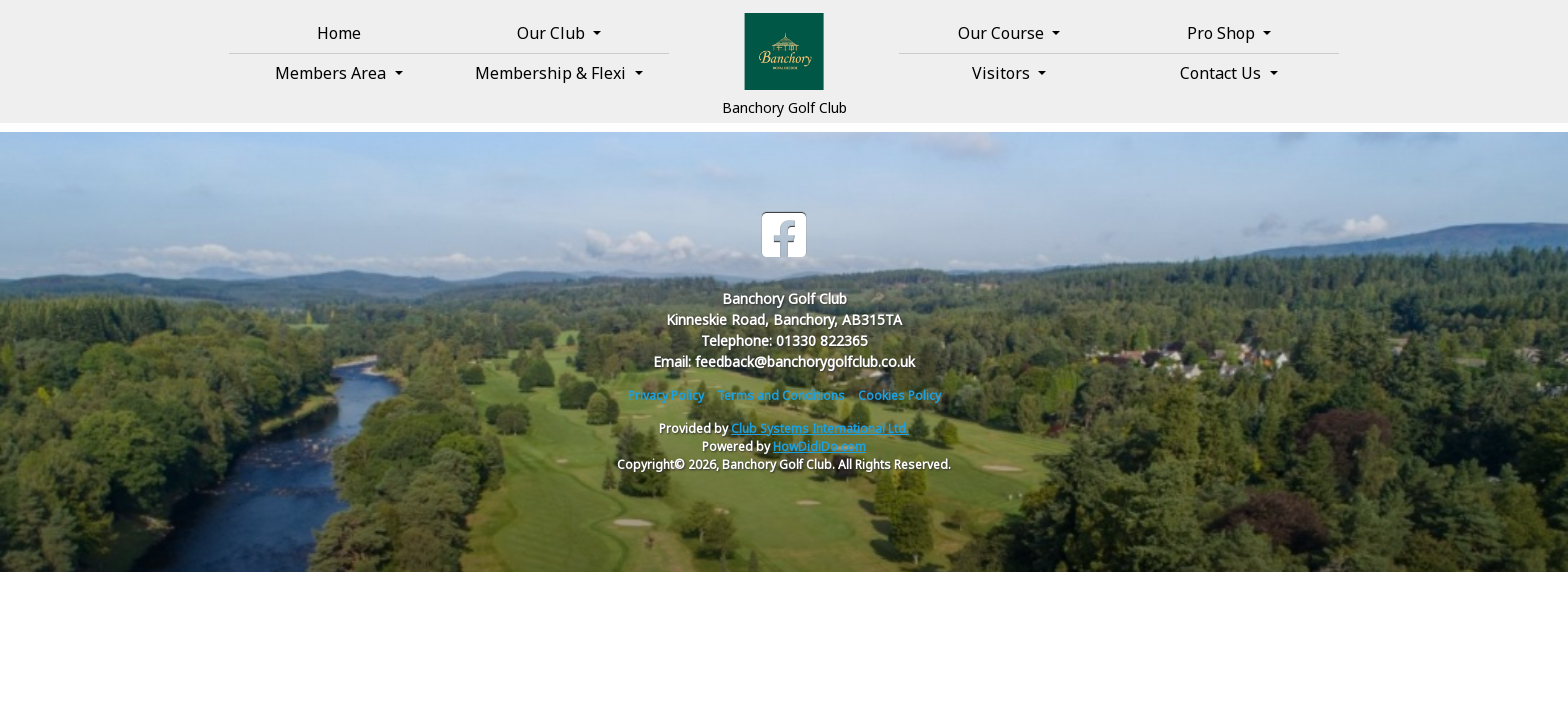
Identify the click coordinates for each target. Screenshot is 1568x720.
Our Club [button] (553, 33)
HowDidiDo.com (819, 446)
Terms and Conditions (781, 395)
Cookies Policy (899, 395)
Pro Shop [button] (1223, 33)
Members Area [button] (332, 73)
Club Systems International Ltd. (820, 428)
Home (339, 33)
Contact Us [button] (1222, 73)
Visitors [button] (1003, 73)
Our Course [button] (1003, 33)
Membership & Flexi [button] (552, 73)
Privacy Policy (666, 395)
